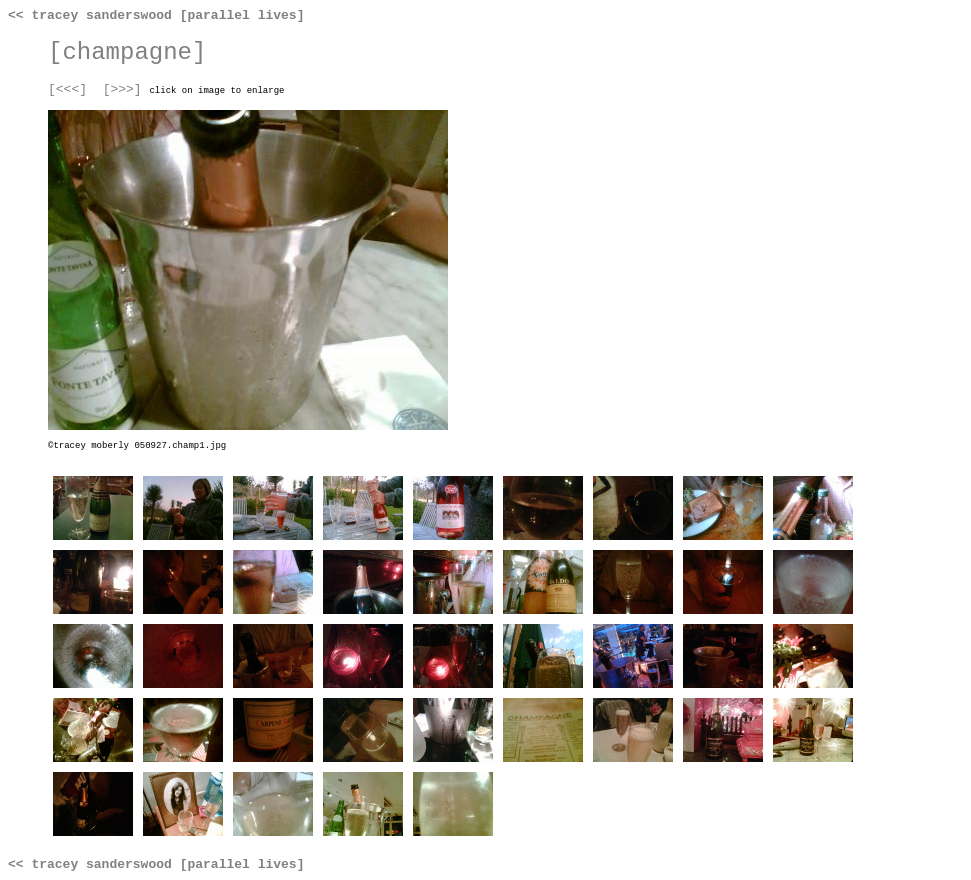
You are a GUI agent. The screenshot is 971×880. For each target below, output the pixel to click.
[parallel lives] (242, 15)
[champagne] (127, 52)
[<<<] (67, 89)
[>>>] (122, 89)
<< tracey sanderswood (90, 15)
